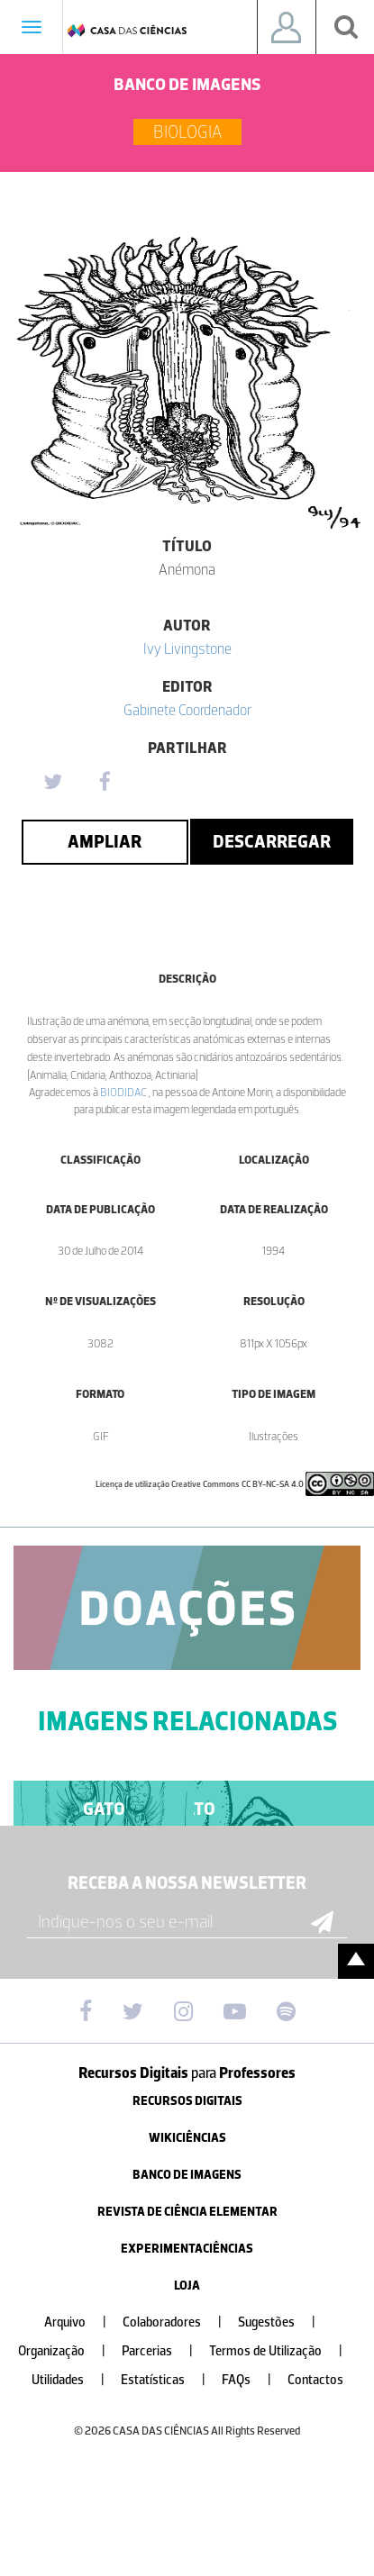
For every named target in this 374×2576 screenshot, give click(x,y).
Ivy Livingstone (187, 648)
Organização (69, 2351)
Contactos (315, 2380)
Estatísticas (170, 2380)
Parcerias (164, 2351)
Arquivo (82, 2322)
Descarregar (272, 841)
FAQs (254, 2380)
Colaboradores (179, 2322)
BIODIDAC (124, 1092)
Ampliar (104, 841)
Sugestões (284, 2322)
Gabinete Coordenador (187, 710)
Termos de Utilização (283, 2351)
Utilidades (75, 2380)
